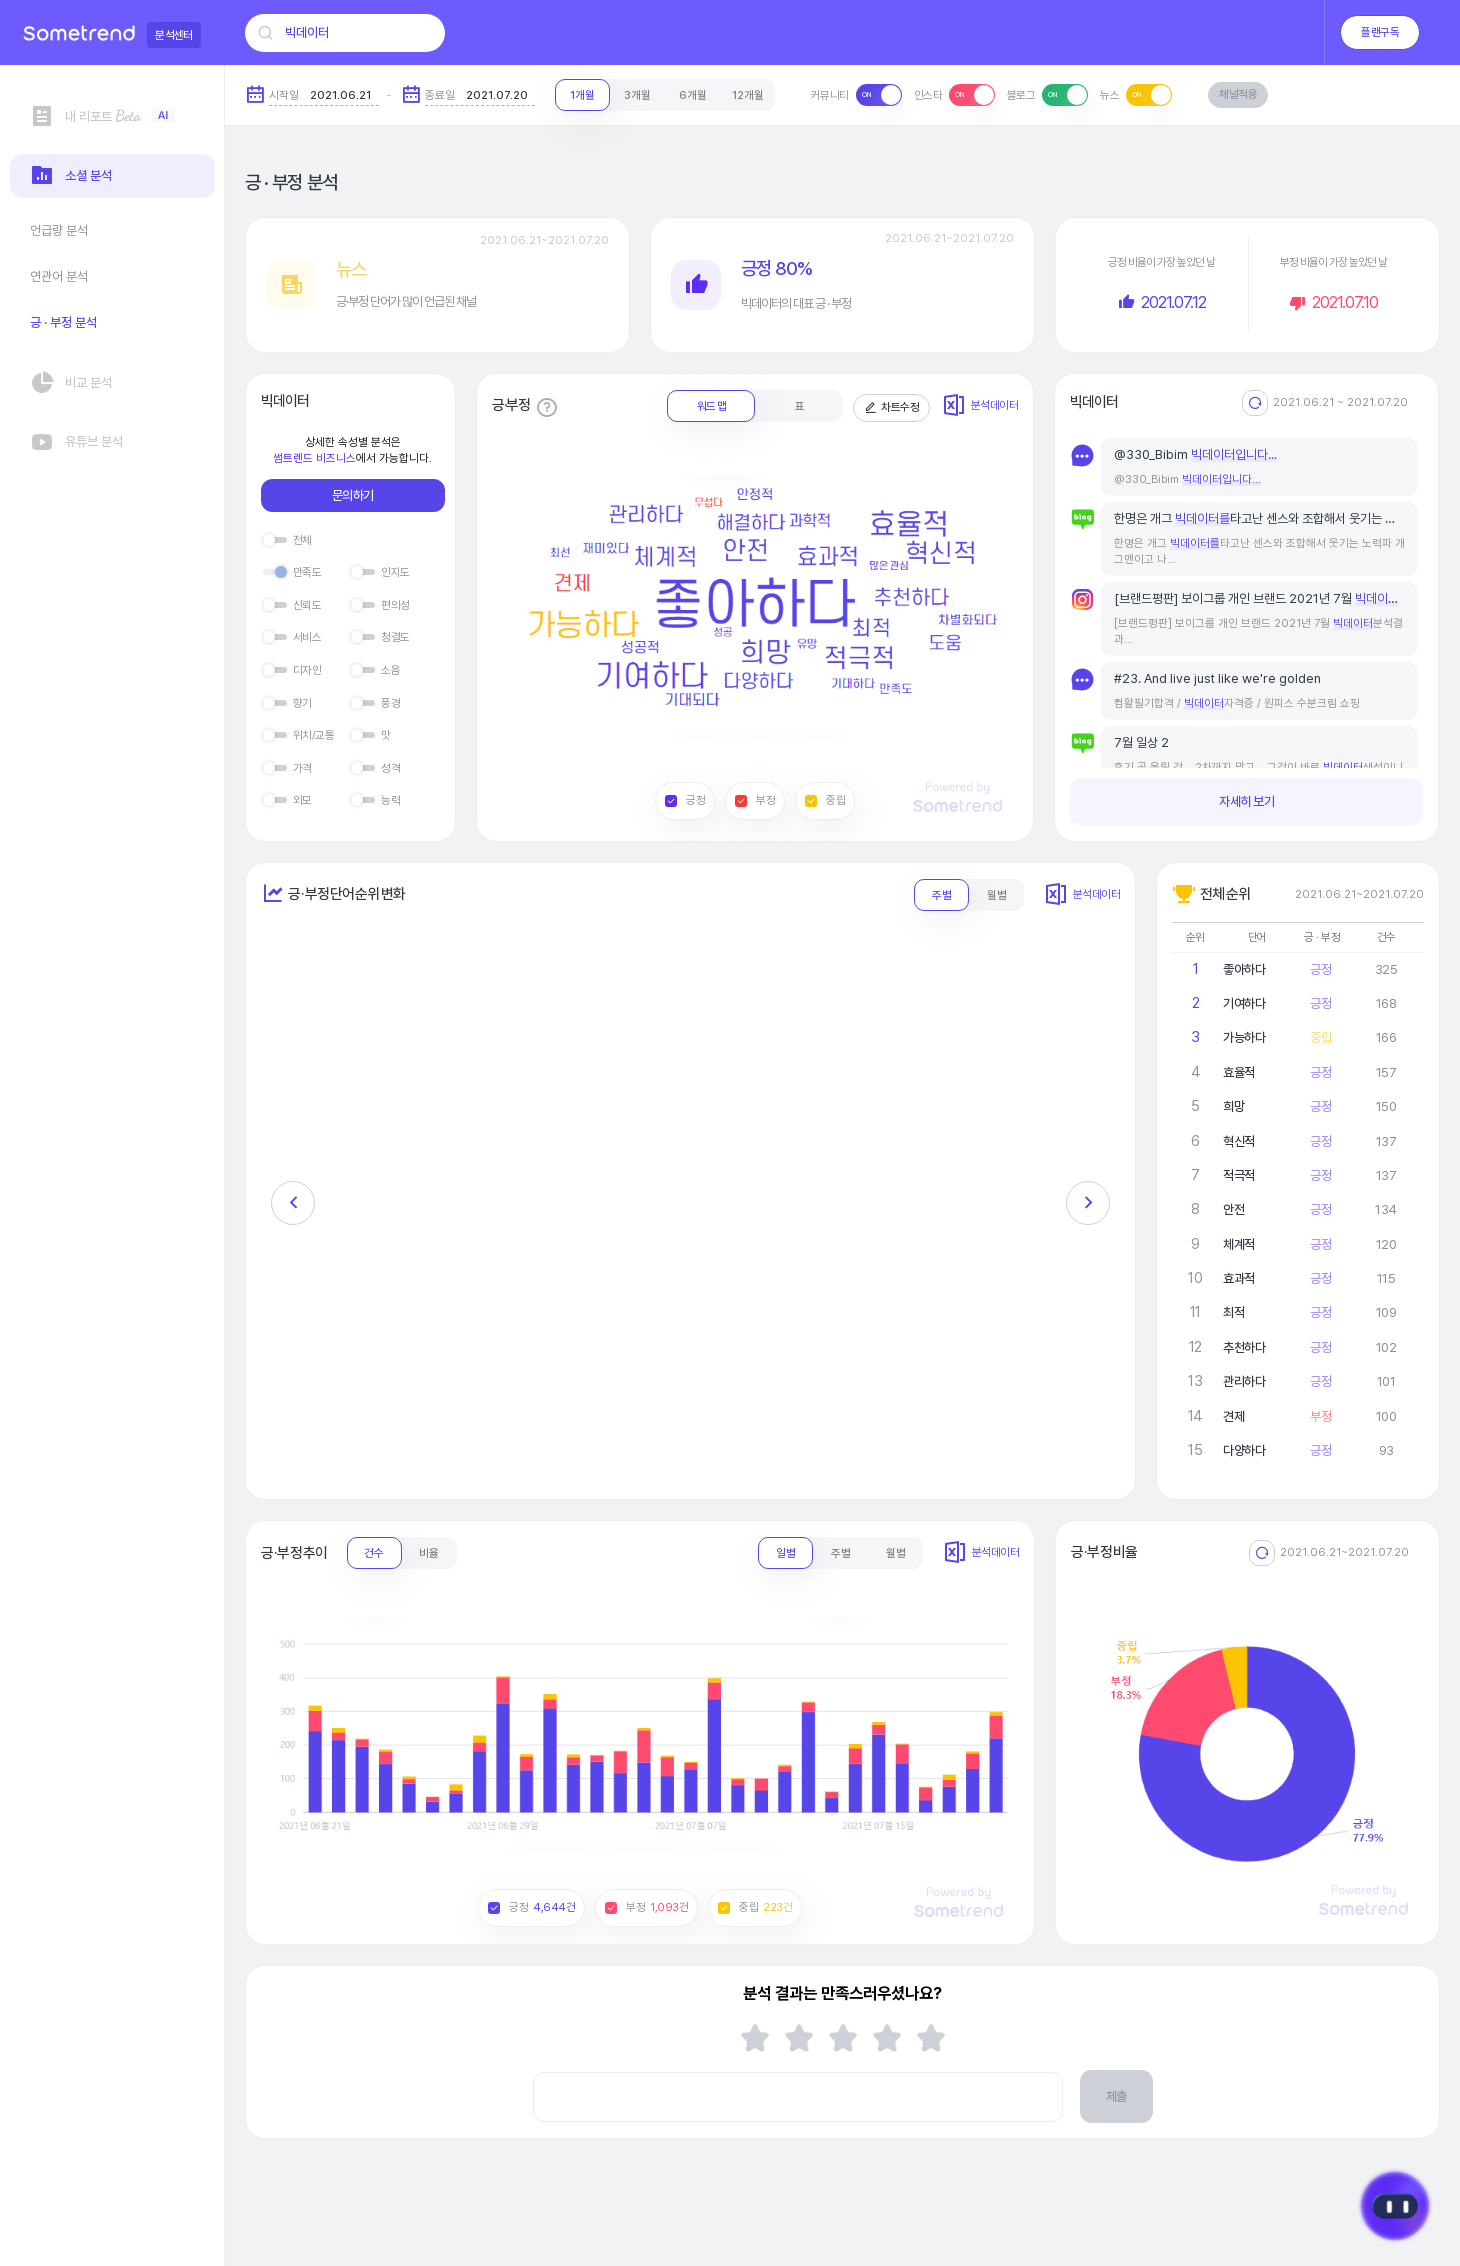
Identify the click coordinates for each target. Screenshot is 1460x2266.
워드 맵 (711, 406)
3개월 (637, 95)
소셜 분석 (71, 176)
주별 (942, 895)
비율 (429, 1553)
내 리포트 (102, 117)
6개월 (693, 95)
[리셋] (1262, 1553)
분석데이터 (980, 406)
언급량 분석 (59, 230)
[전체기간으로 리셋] (1255, 403)
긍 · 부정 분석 (63, 322)
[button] (293, 1203)
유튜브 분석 (76, 443)
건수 (374, 1553)
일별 (786, 1553)
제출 (1116, 2096)
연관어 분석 (59, 276)
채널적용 (1238, 94)
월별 (997, 895)
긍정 (685, 800)
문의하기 (353, 495)
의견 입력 (532, 2071)
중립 (825, 800)
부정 (755, 800)
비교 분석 (71, 384)
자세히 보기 (1246, 801)
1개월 (582, 95)
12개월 (748, 95)
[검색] (265, 33)
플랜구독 (1380, 32)
